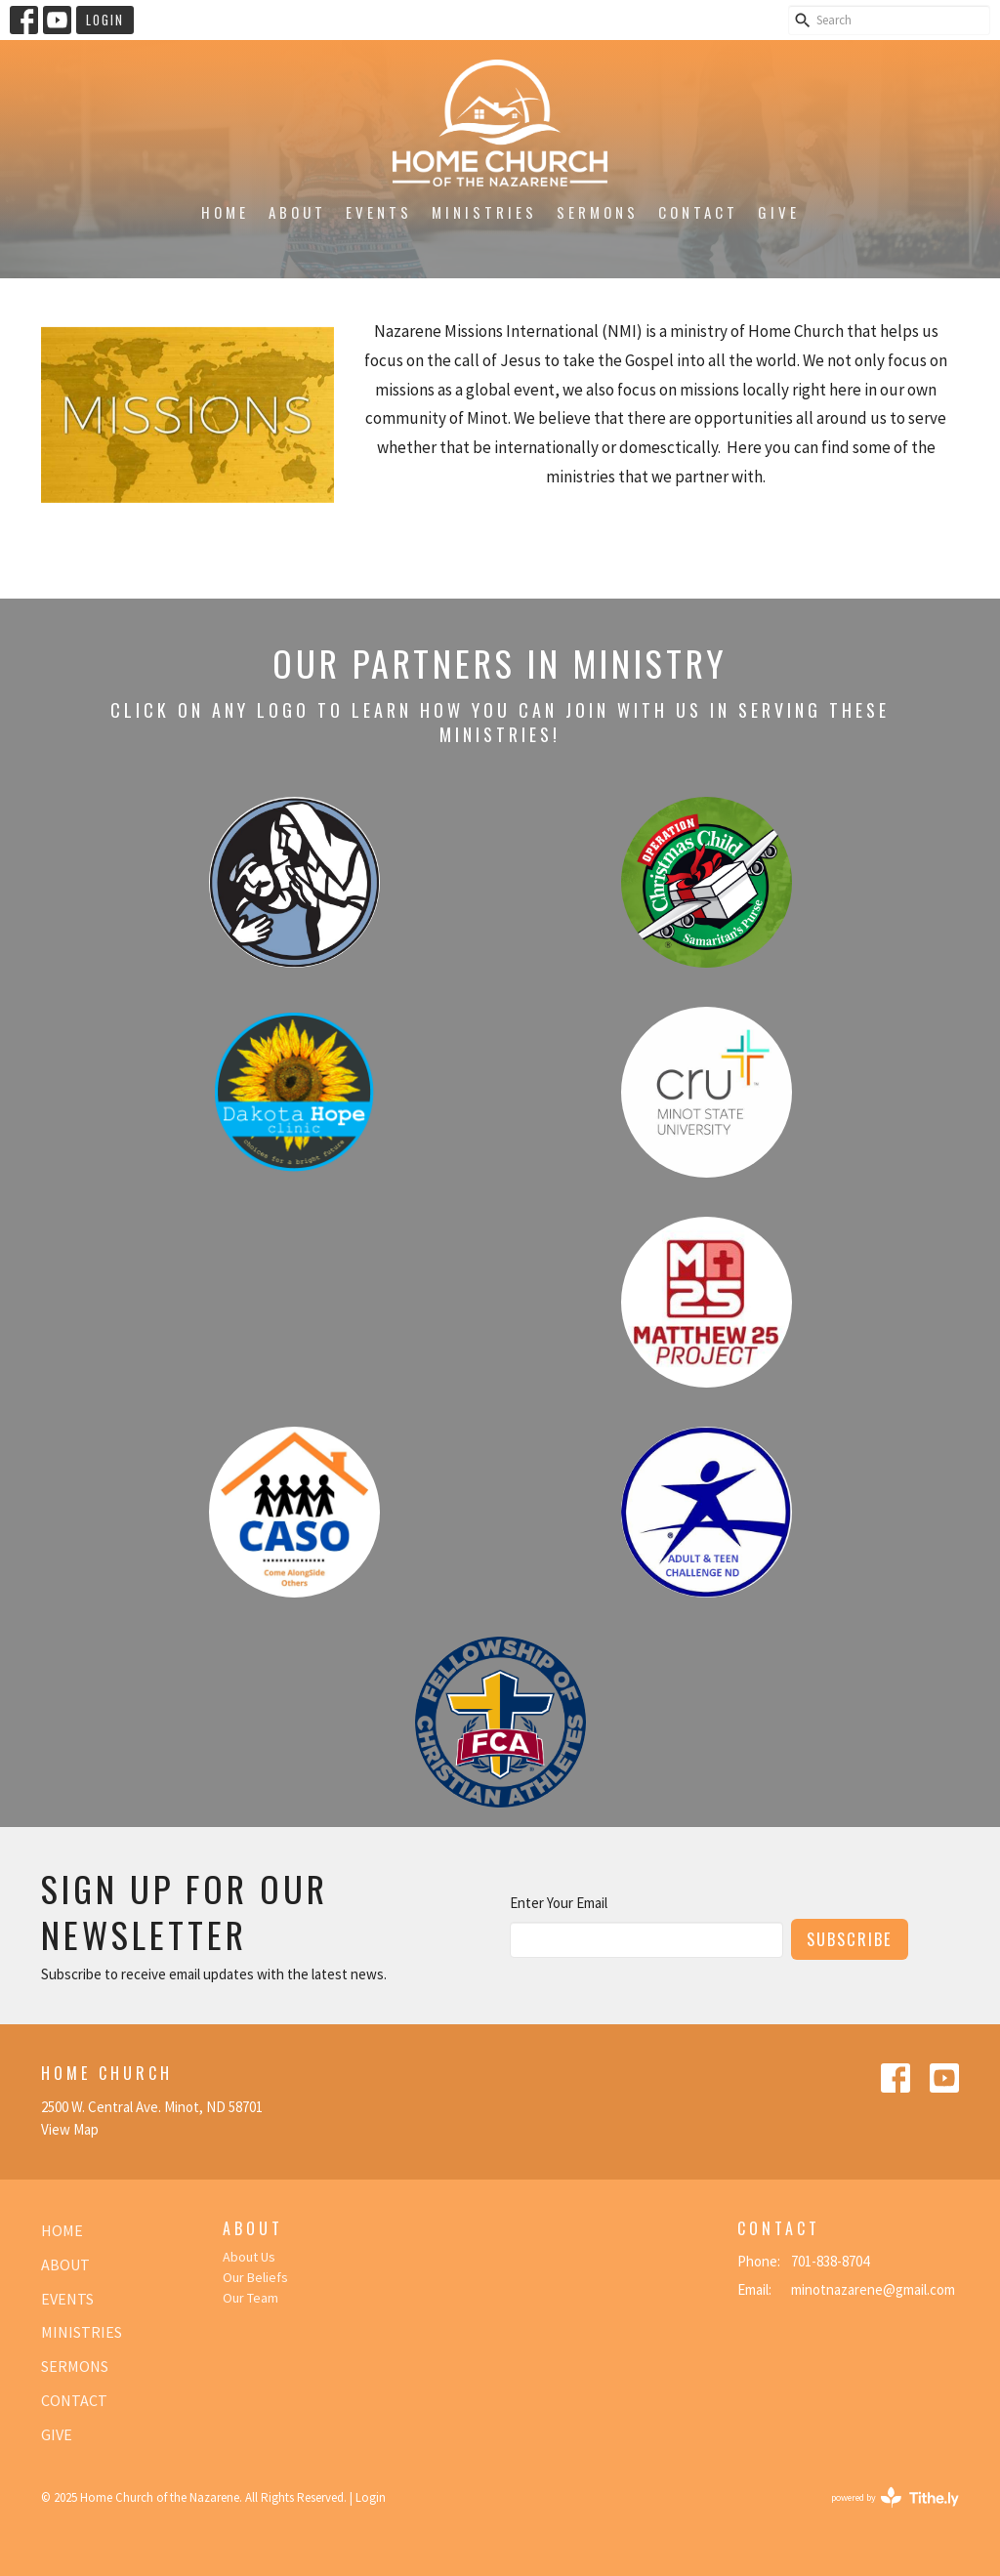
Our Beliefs (255, 2277)
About (297, 212)
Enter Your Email (558, 1902)
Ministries (484, 212)
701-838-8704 (830, 2261)
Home (225, 212)
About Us (249, 2256)
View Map (70, 2129)
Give (779, 212)
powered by (895, 2497)
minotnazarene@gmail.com (873, 2289)
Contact (698, 212)
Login (105, 19)
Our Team (250, 2297)
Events (379, 212)
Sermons (598, 212)
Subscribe (850, 1939)
